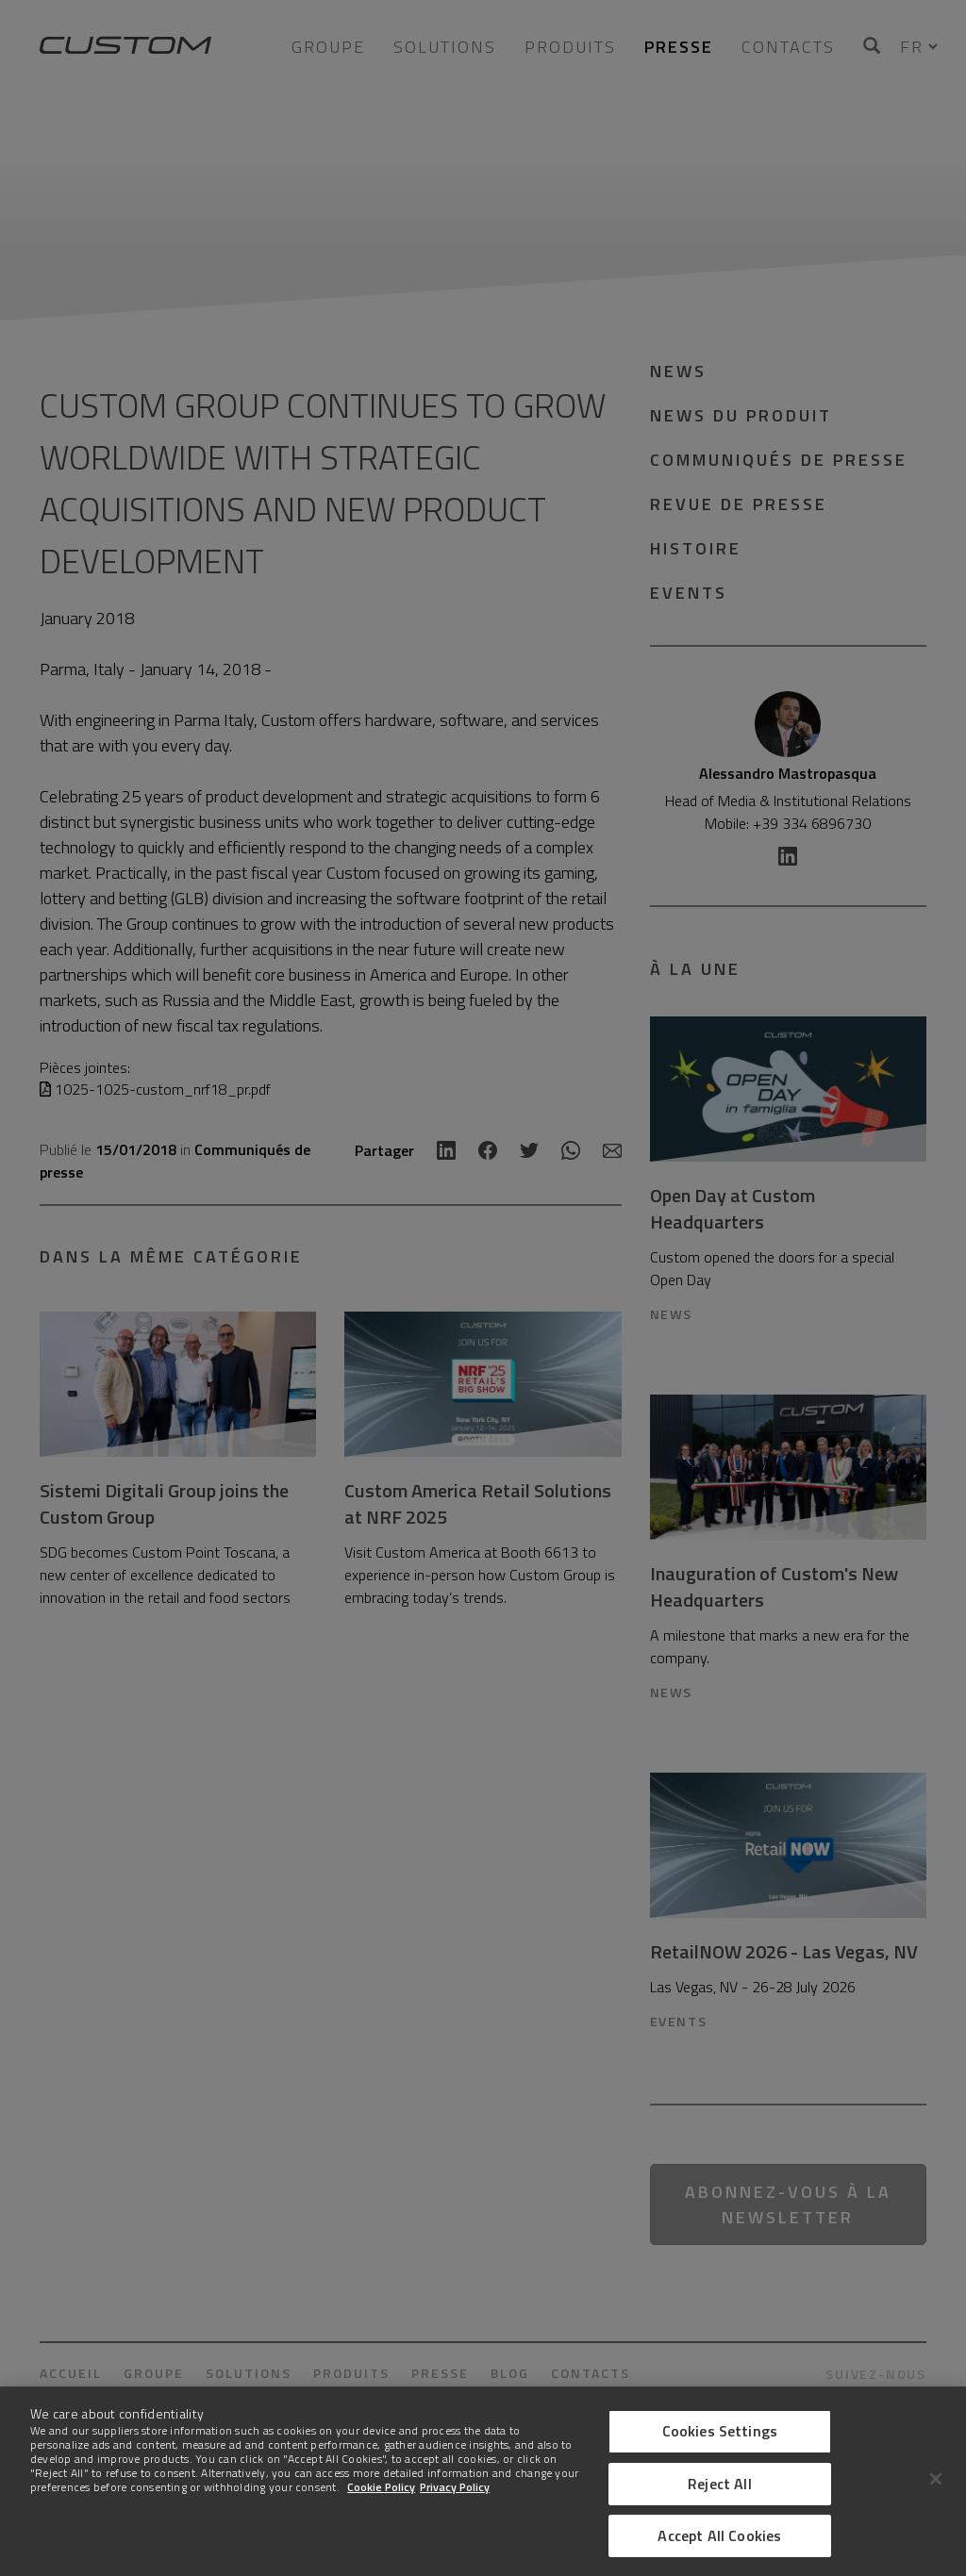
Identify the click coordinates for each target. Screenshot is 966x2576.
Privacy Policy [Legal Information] (455, 2487)
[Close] (936, 2479)
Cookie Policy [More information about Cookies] (381, 2487)
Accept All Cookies (719, 2535)
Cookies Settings (720, 2430)
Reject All (720, 2483)
